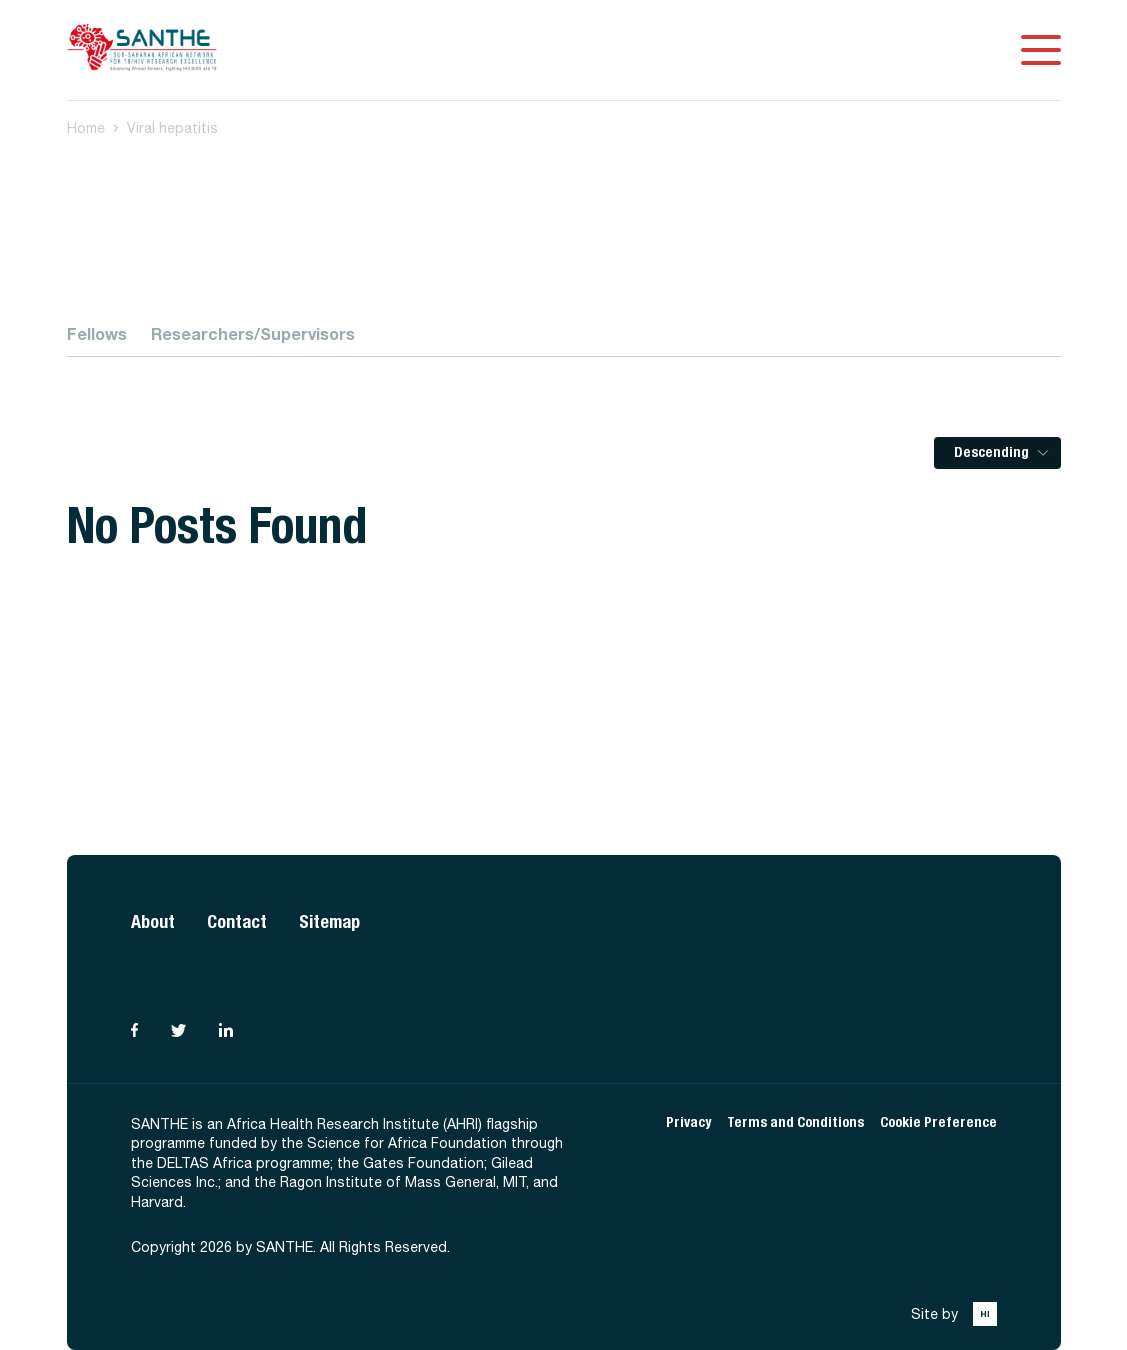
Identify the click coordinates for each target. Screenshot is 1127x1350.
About (153, 921)
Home (86, 128)
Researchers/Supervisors (253, 333)
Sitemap (329, 921)
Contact (237, 921)
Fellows (97, 333)
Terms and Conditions (795, 1122)
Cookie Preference (938, 1122)
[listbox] (997, 453)
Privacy (688, 1122)
